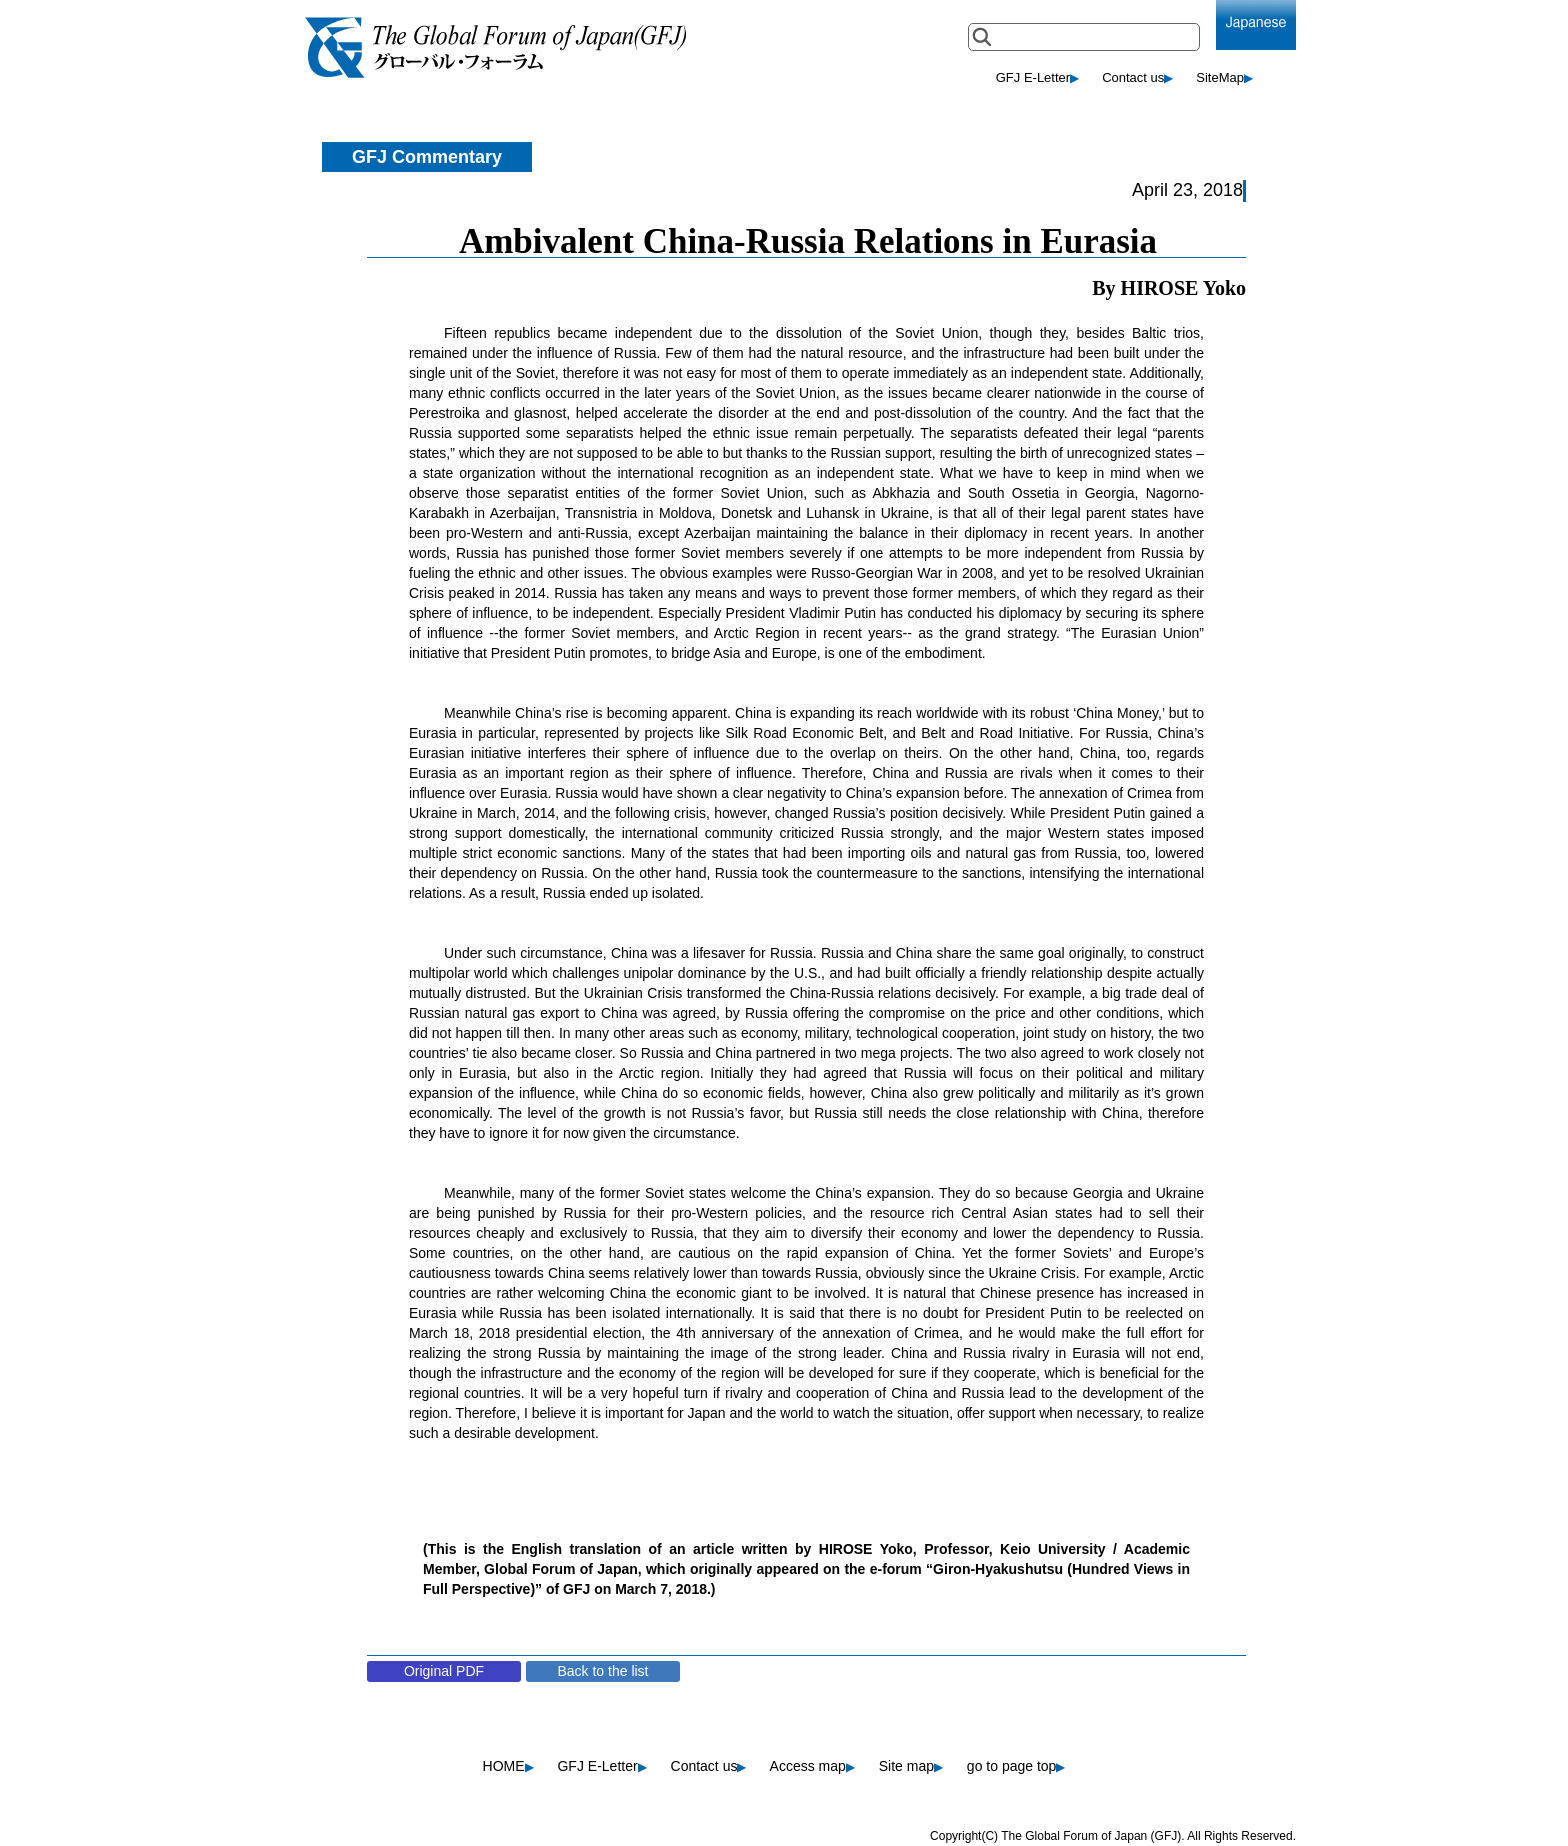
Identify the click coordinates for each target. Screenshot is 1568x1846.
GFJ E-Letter (1037, 77)
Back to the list (602, 1671)
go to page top (1016, 1766)
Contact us (1137, 77)
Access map (812, 1766)
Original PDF (444, 1671)
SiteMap (1224, 77)
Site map (911, 1766)
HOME (508, 1766)
